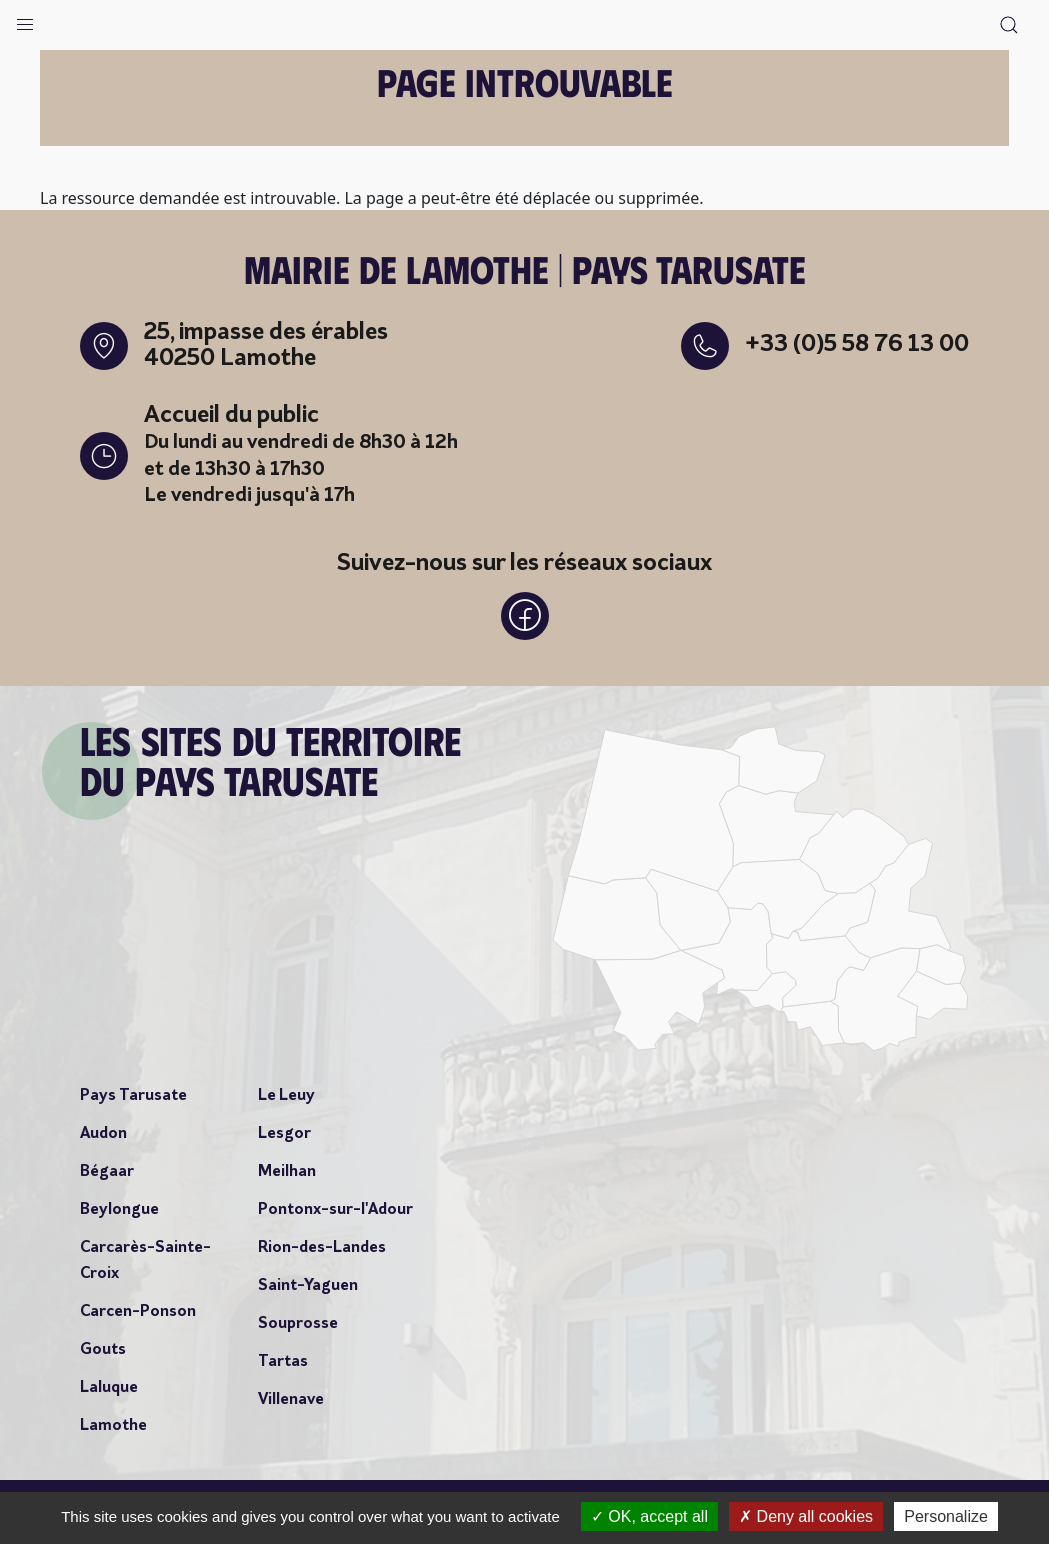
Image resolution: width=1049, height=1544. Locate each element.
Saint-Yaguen (308, 1286)
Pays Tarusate (133, 1096)
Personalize (946, 1516)
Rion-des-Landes (322, 1248)
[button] (25, 20)
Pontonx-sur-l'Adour (335, 1210)
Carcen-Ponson (138, 1312)
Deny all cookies (806, 1516)
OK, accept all (649, 1516)
